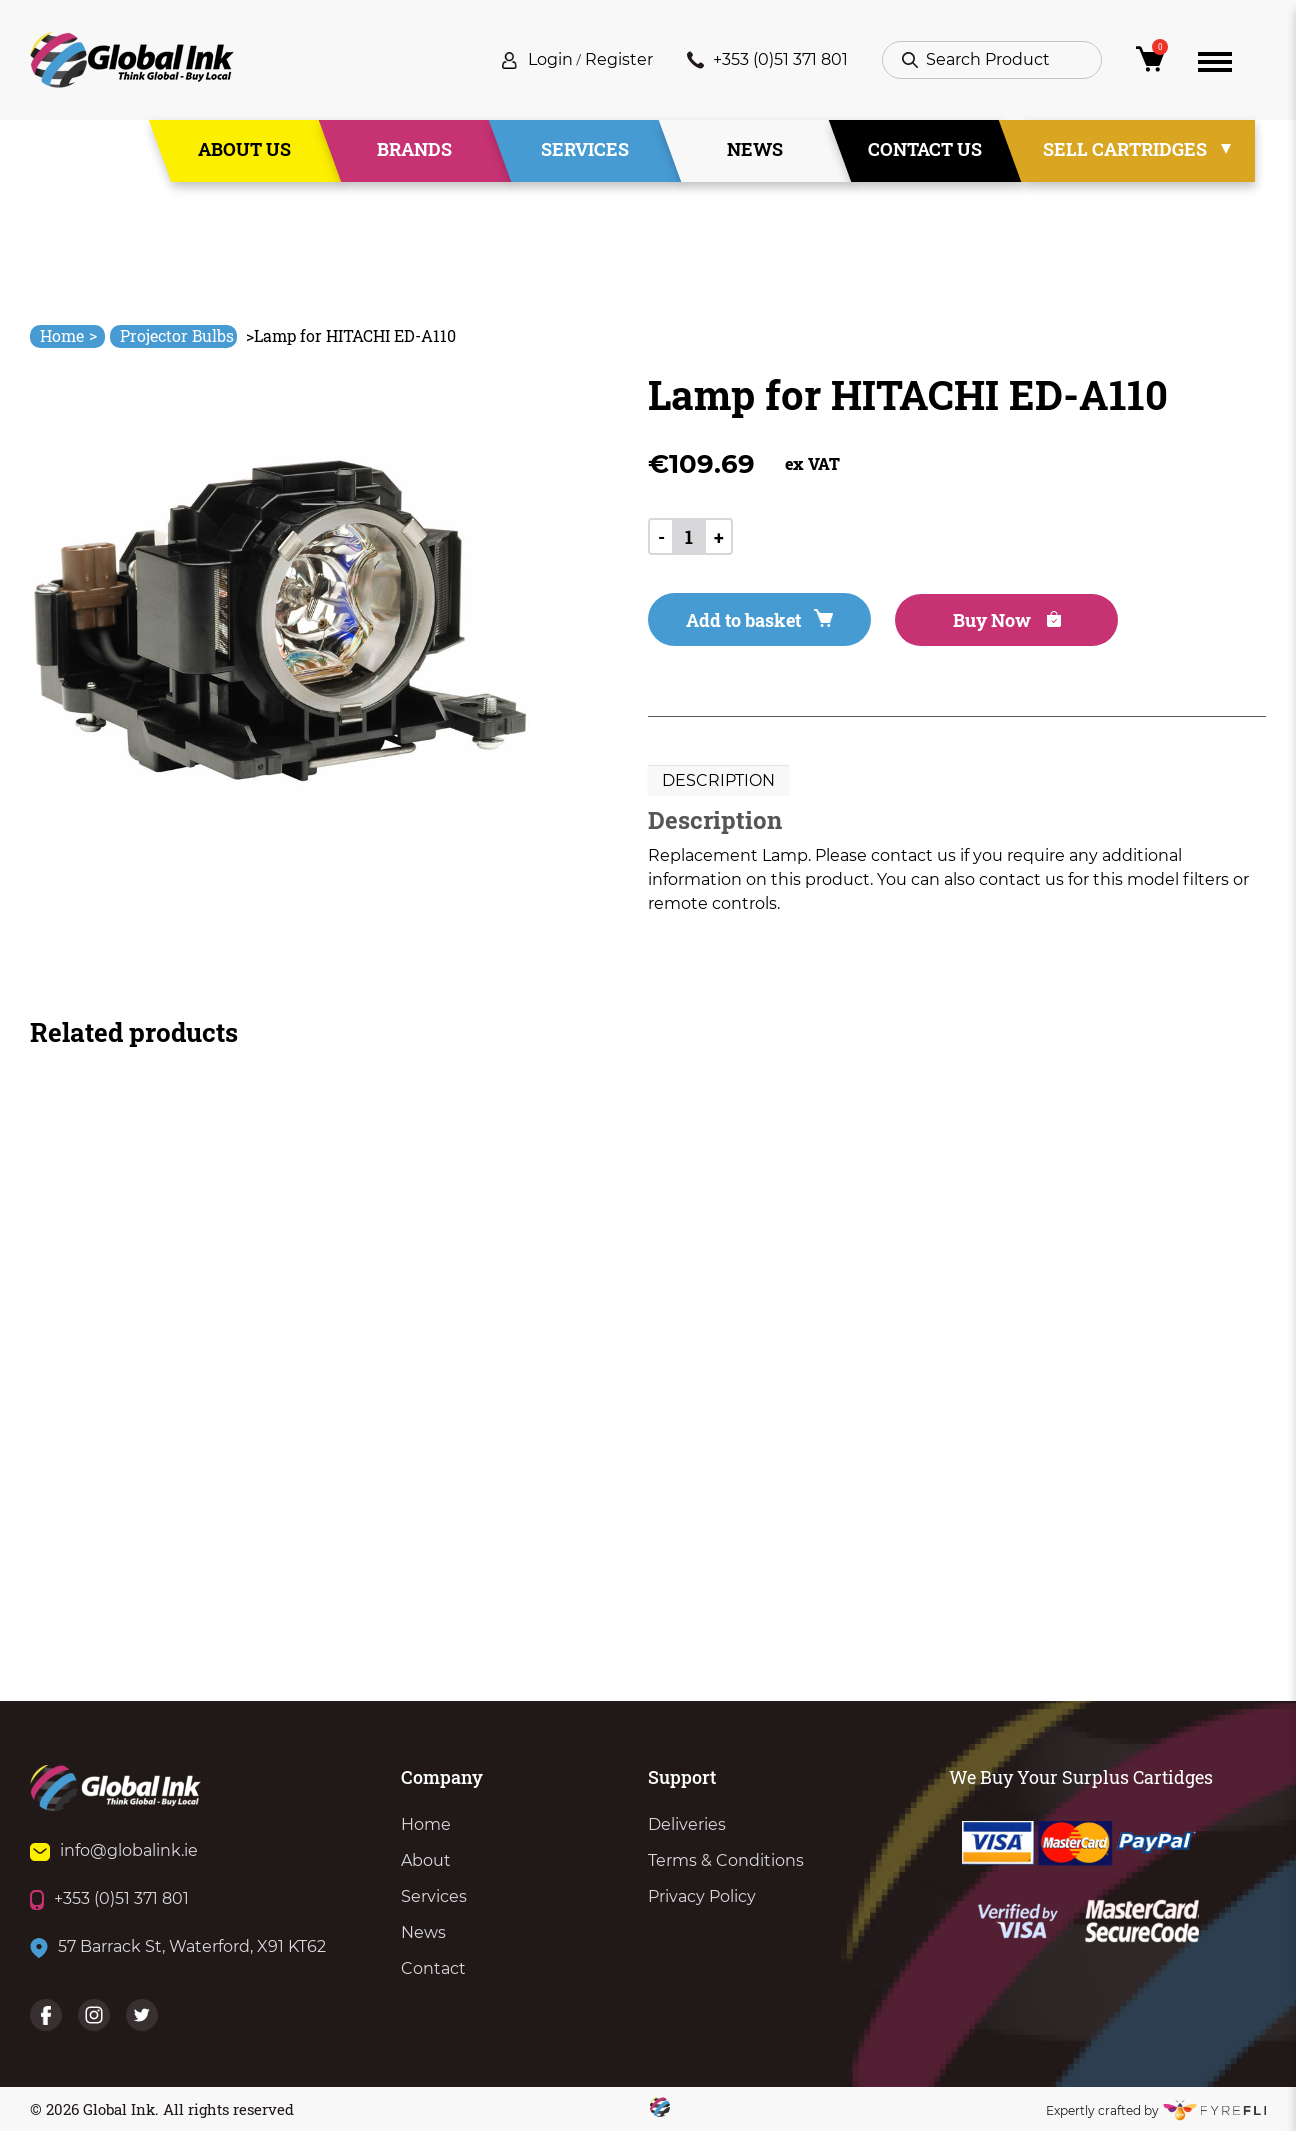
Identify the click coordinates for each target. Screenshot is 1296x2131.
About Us (244, 149)
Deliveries (687, 1824)
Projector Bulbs (177, 335)
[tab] (718, 781)
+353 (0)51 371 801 (767, 59)
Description (718, 780)
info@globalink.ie (114, 1850)
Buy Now (1007, 620)
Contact (433, 1968)
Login (550, 59)
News (755, 149)
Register (619, 59)
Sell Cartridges (1125, 149)
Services (585, 149)
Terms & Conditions (726, 1860)
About (426, 1860)
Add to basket (759, 620)
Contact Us (925, 149)
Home (68, 335)
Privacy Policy (702, 1896)
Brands (414, 149)
